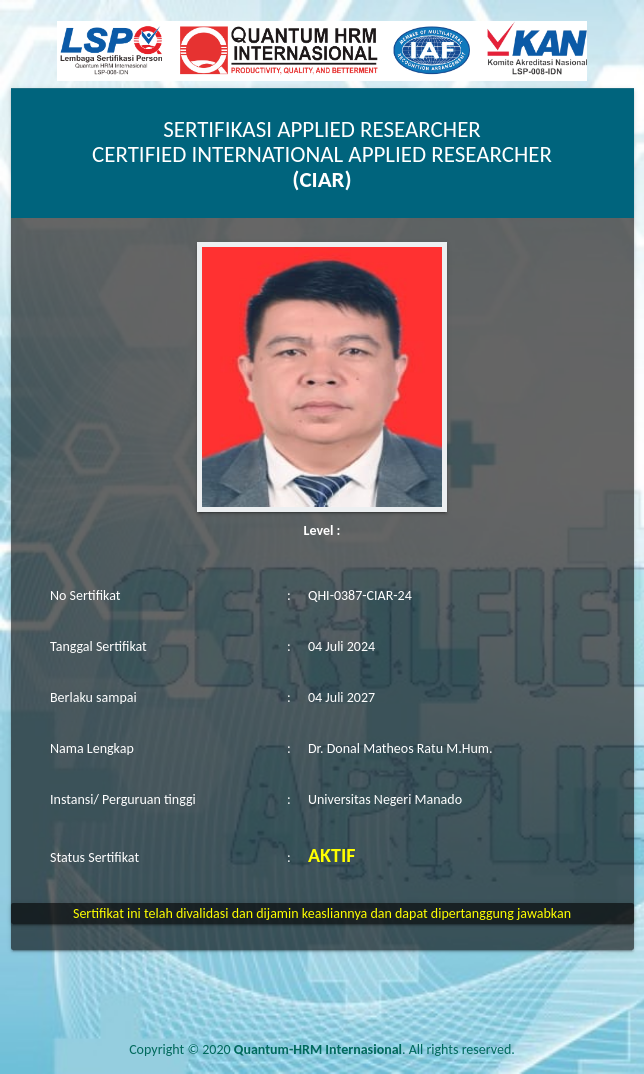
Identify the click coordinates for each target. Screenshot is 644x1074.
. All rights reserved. (374, 1049)
